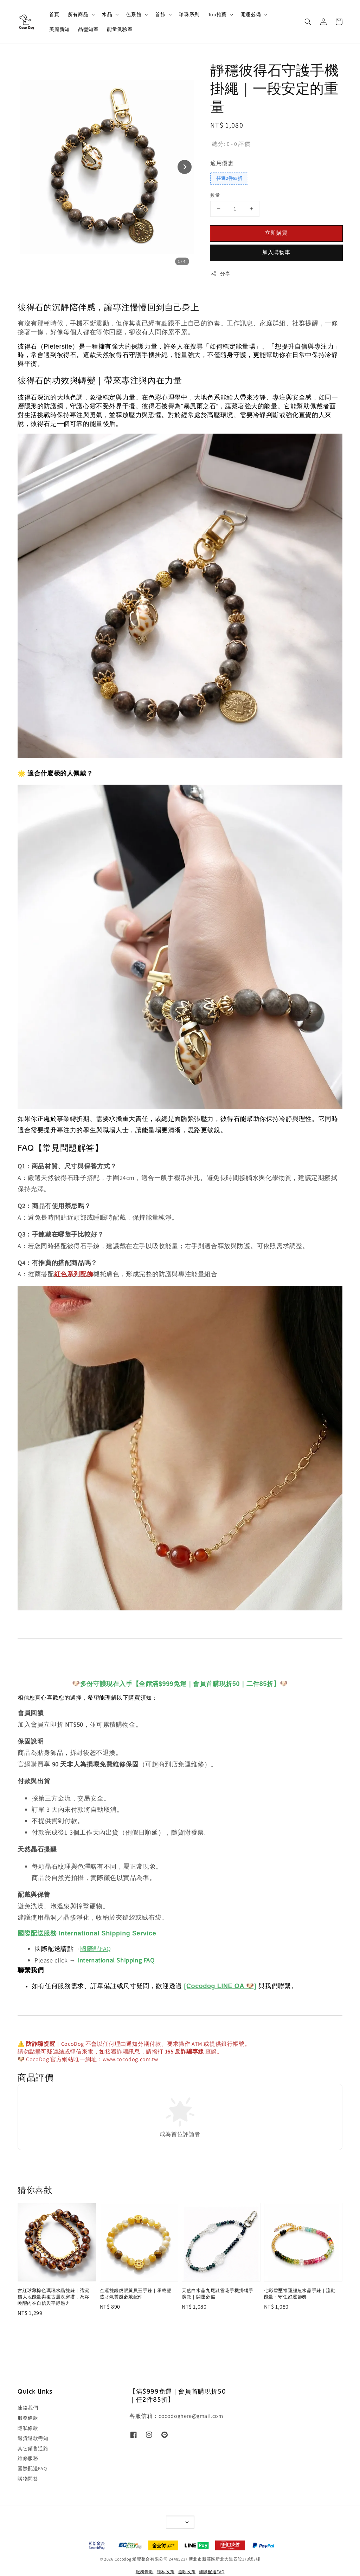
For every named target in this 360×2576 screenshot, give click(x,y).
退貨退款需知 (33, 2438)
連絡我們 (28, 2408)
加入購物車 (276, 252)
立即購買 (276, 232)
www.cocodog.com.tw (130, 2059)
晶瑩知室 (88, 29)
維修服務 (28, 2458)
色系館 (133, 14)
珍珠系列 (189, 14)
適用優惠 (221, 163)
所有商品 (78, 14)
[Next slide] (185, 167)
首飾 (160, 14)
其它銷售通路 (33, 2448)
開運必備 (250, 14)
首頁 (54, 14)
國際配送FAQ (32, 2468)
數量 (215, 195)
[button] (308, 22)
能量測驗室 (120, 29)
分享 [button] (220, 274)
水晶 (107, 14)
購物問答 (28, 2479)
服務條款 (28, 2418)
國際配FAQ (95, 1949)
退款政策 (187, 2571)
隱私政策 (166, 2571)
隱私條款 (28, 2428)
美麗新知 (59, 29)
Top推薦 (217, 14)
